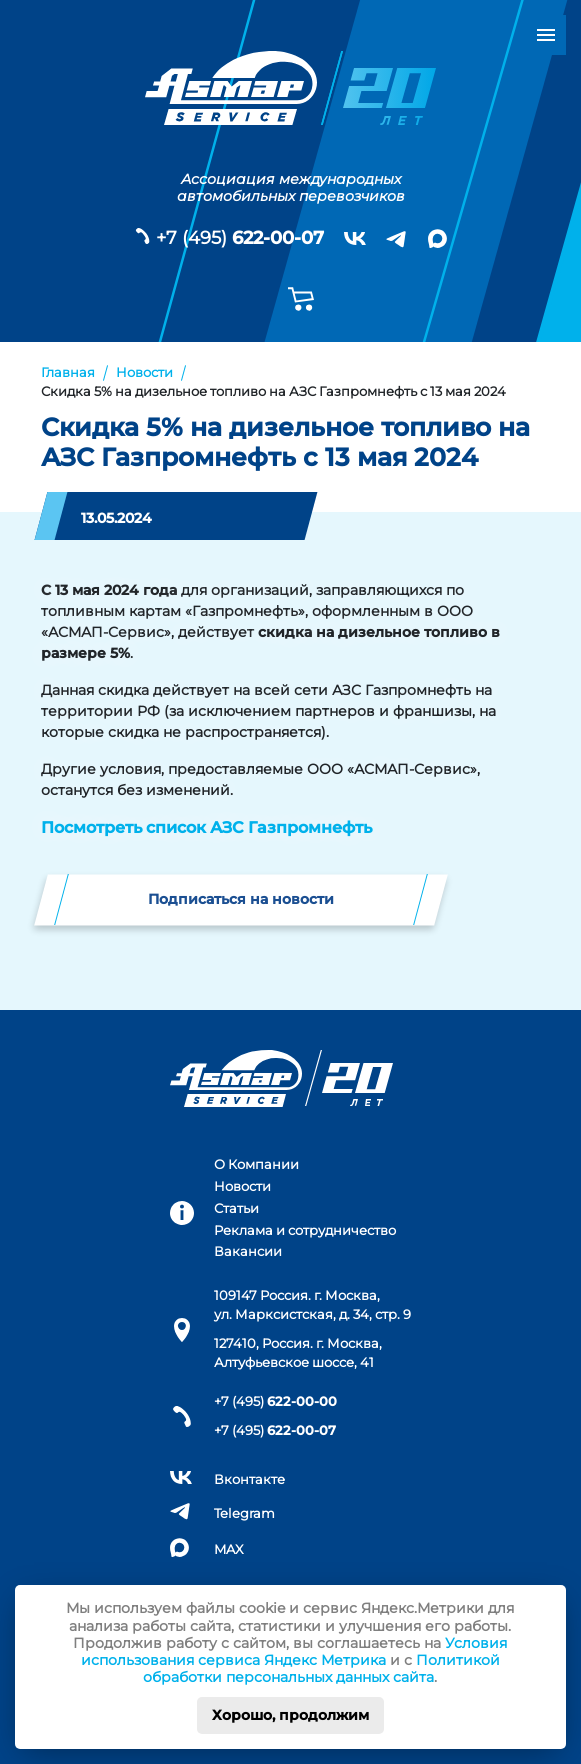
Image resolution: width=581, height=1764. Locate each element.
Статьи (236, 1208)
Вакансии (248, 1251)
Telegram (244, 1513)
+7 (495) (240, 238)
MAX (229, 1549)
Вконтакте (249, 1479)
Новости (242, 1186)
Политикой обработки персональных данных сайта (321, 1668)
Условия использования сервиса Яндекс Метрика (294, 1651)
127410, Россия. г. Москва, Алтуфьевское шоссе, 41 (298, 1353)
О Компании (256, 1164)
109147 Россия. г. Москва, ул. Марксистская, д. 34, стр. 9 (312, 1305)
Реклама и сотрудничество (305, 1230)
